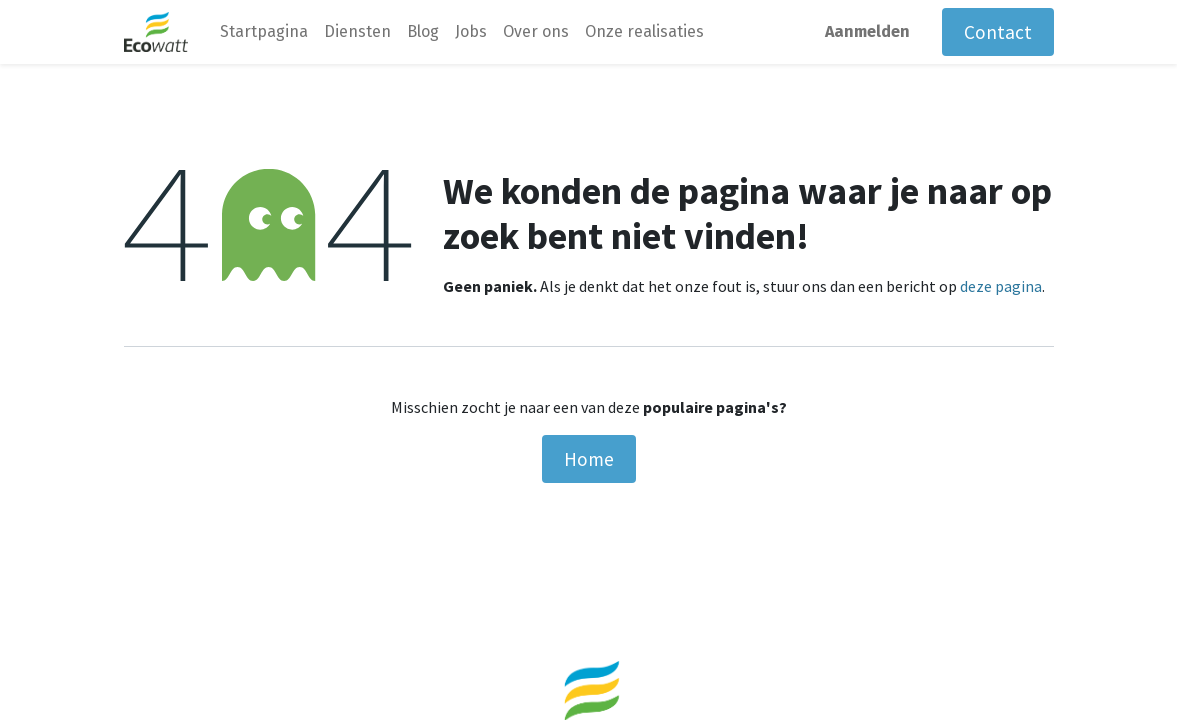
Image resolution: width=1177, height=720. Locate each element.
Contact (998, 32)
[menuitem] (264, 32)
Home (589, 459)
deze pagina (1001, 286)
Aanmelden (867, 31)
